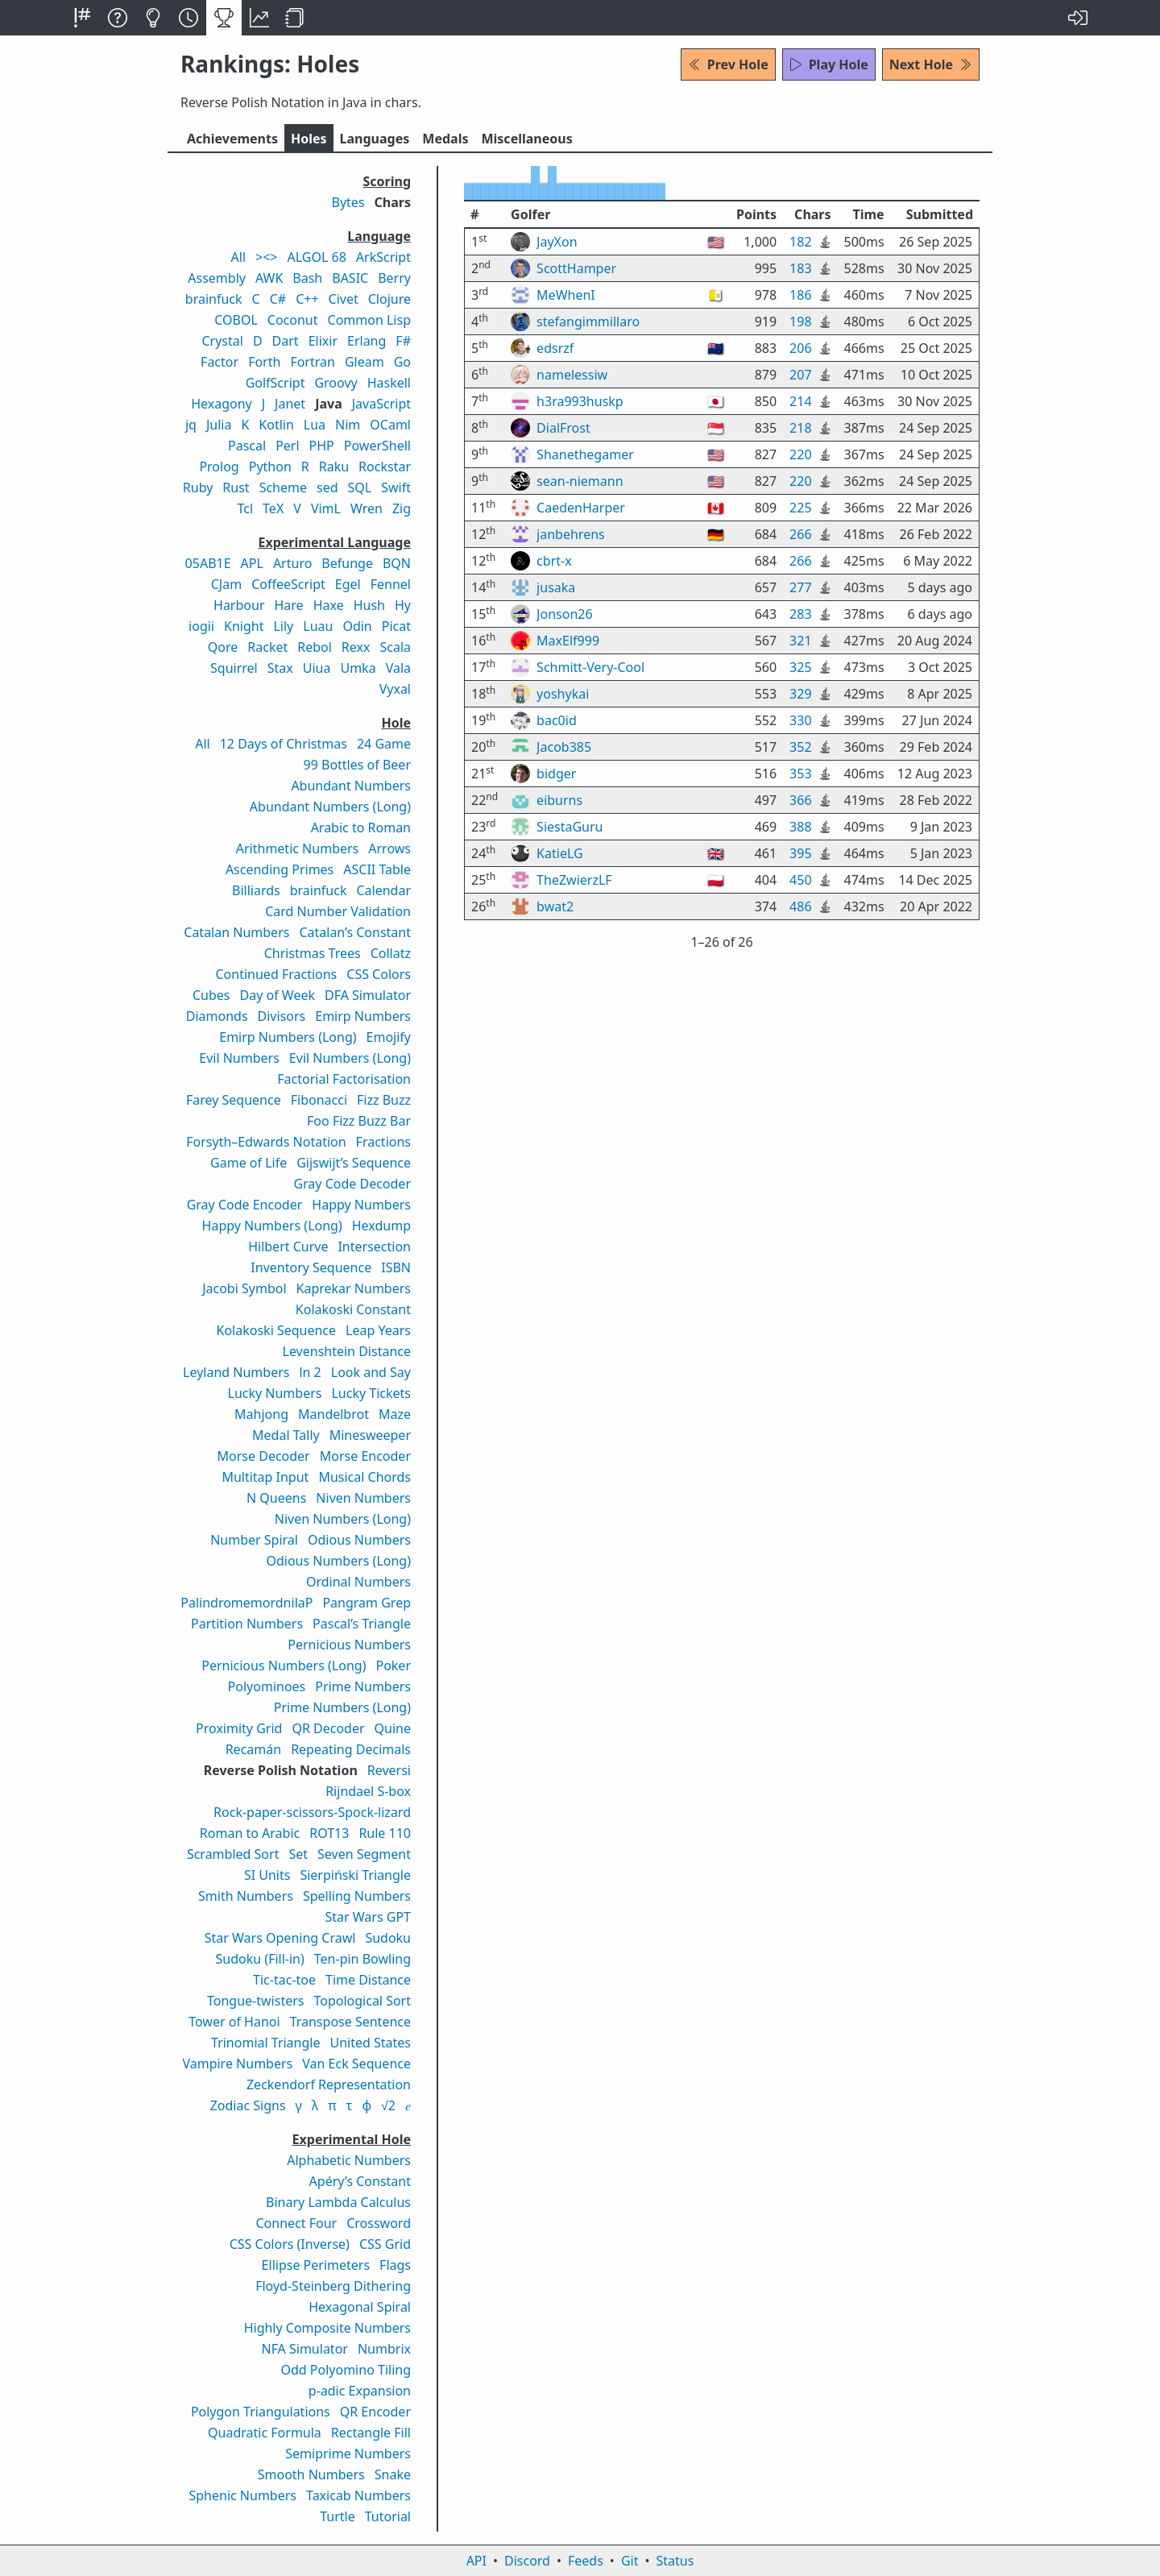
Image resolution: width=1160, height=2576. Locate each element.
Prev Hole (728, 64)
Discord (527, 2561)
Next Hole (930, 64)
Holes (309, 138)
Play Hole (828, 64)
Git (630, 2561)
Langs (375, 138)
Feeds (585, 2561)
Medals (445, 138)
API (476, 2561)
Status (675, 2561)
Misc (526, 138)
